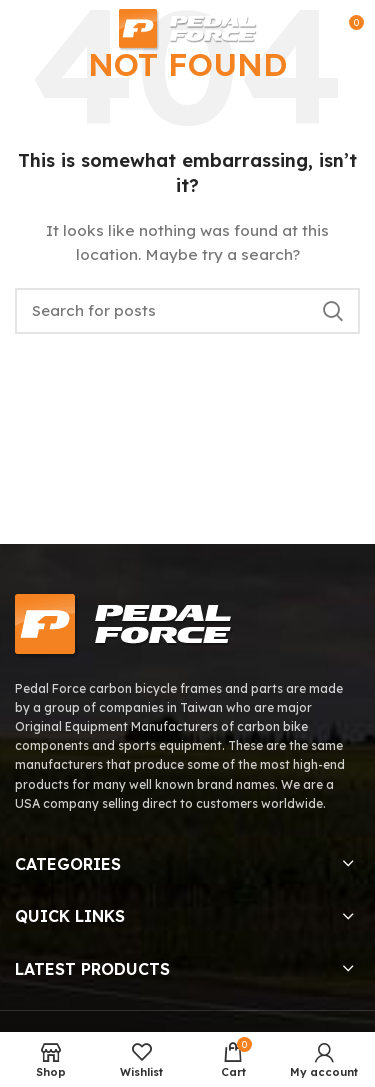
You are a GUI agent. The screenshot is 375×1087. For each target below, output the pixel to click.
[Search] (187, 311)
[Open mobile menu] (23, 30)
